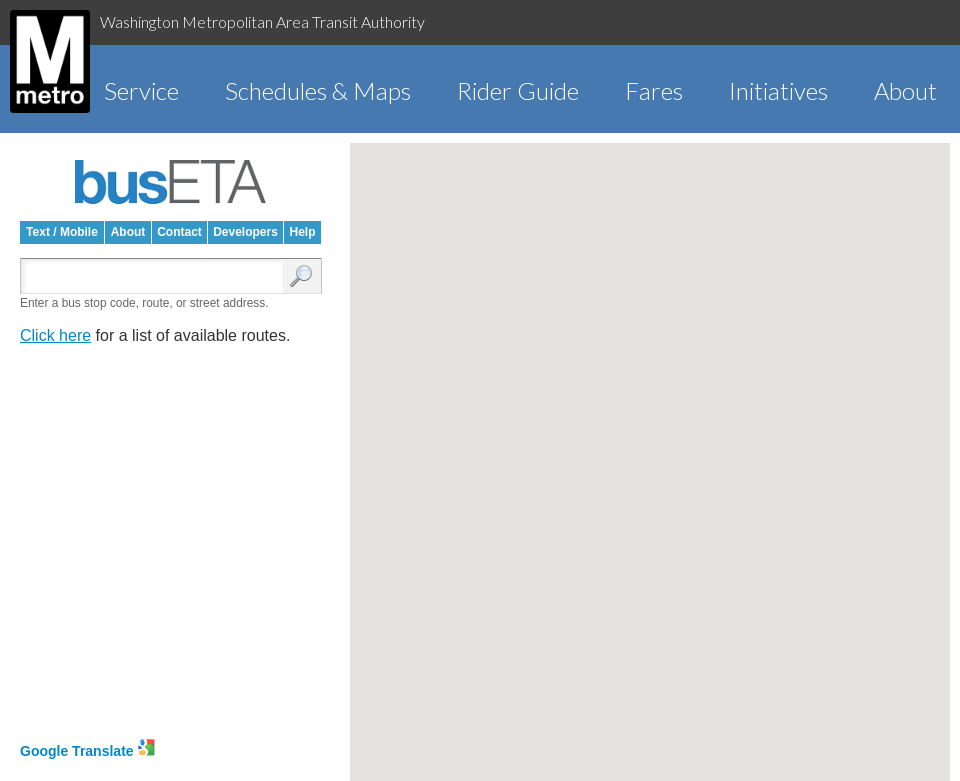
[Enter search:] (156, 277)
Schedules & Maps (318, 90)
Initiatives (778, 90)
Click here (55, 335)
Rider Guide (518, 90)
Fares (654, 90)
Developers (245, 232)
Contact (179, 232)
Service (141, 90)
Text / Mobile (62, 232)
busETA (171, 182)
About (905, 90)
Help (302, 232)
